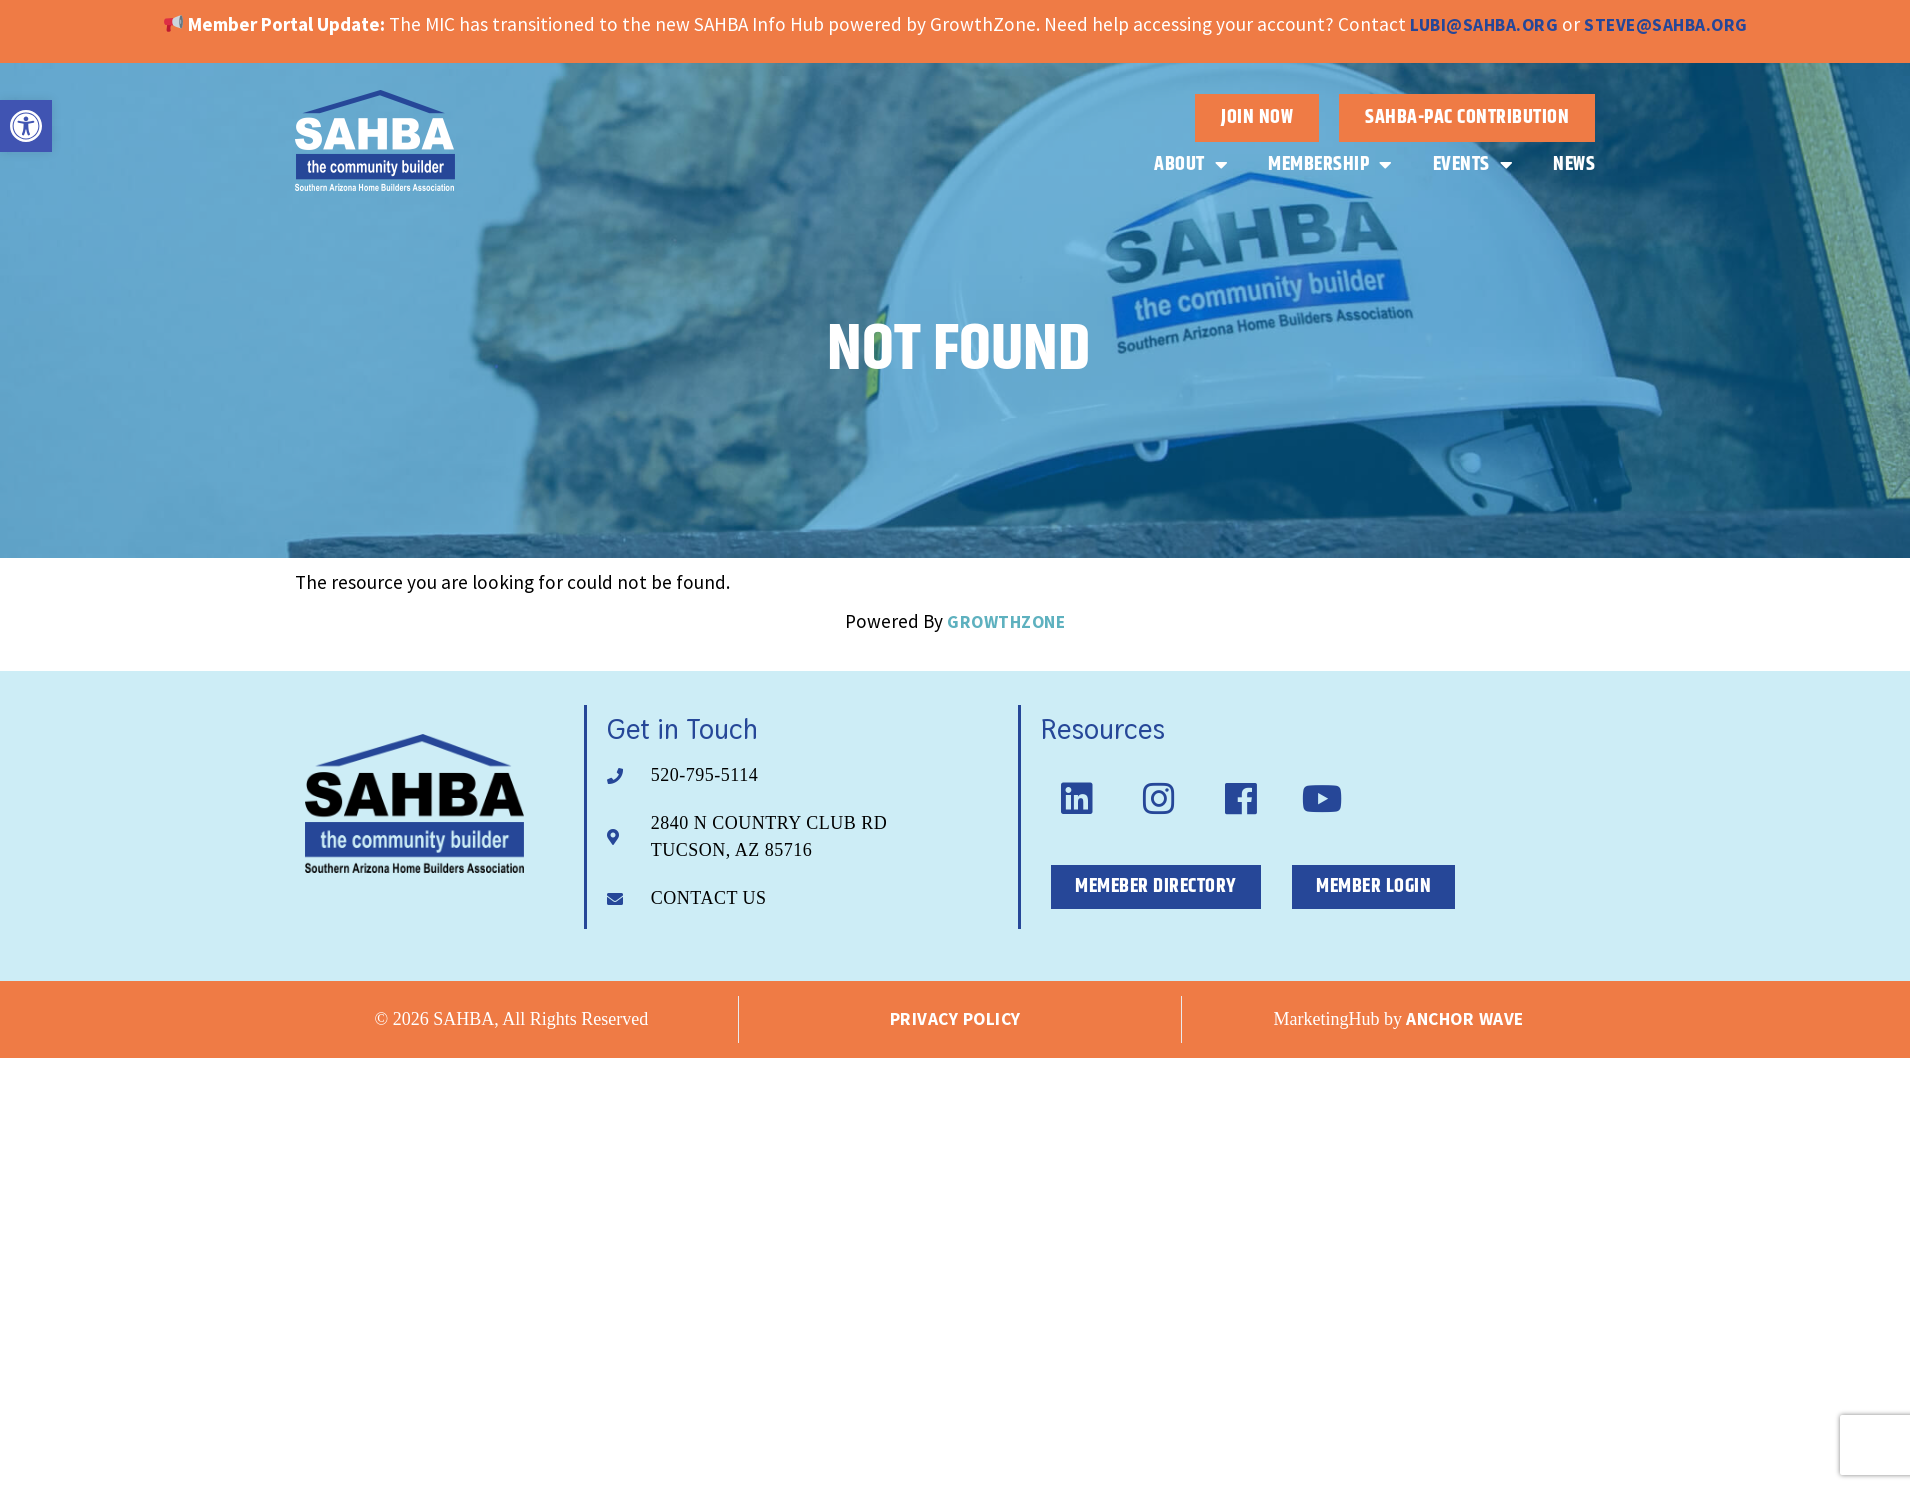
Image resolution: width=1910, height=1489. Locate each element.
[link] (26, 126)
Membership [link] (1330, 165)
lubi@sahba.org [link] (1484, 25)
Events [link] (1473, 165)
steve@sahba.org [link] (1666, 25)
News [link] (1574, 164)
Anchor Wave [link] (1465, 1019)
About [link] (1191, 165)
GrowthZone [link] (1006, 622)
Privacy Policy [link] (955, 1019)
